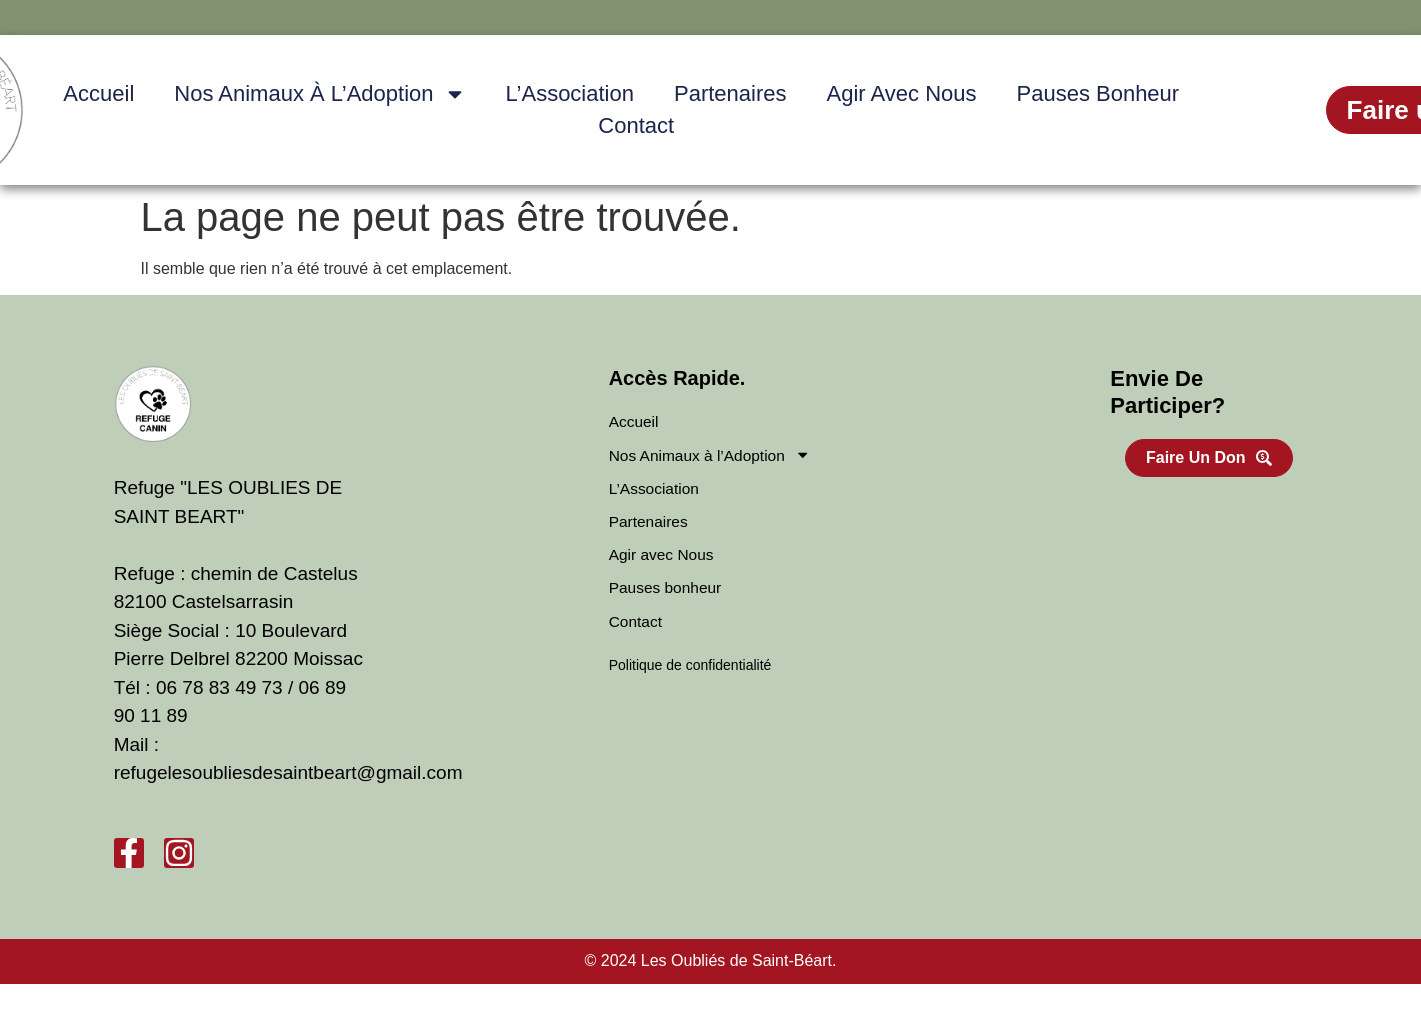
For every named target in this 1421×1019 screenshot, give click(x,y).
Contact (636, 125)
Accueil (98, 93)
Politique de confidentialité (690, 670)
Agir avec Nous (901, 93)
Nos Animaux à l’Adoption (319, 94)
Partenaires (730, 93)
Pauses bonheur (1098, 93)
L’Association (570, 93)
